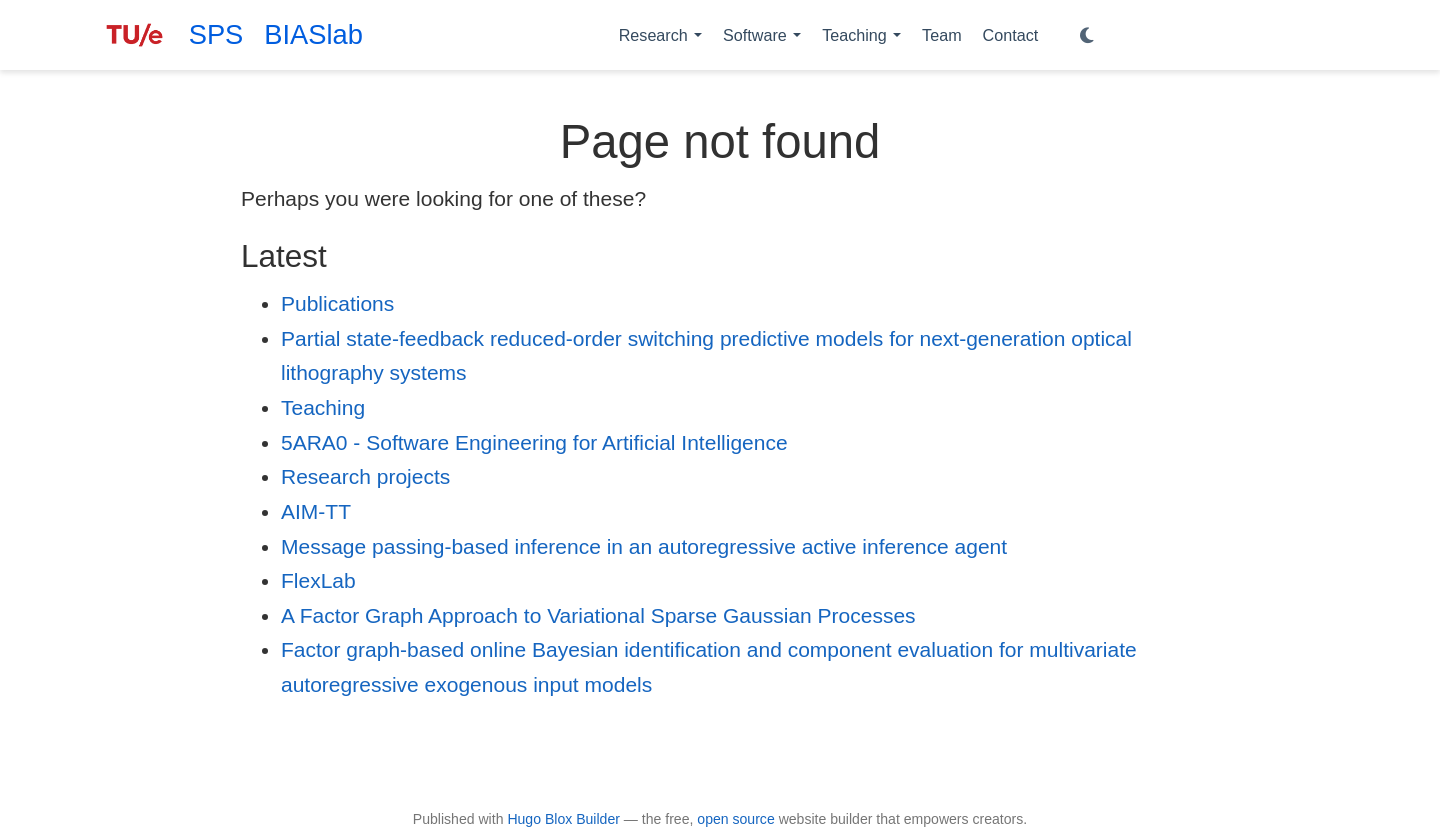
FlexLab (318, 580)
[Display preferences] (1087, 36)
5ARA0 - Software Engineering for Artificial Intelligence (534, 442)
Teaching (323, 407)
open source (735, 819)
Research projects (365, 476)
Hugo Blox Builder (563, 819)
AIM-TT (316, 511)
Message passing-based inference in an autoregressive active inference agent (644, 546)
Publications (337, 303)
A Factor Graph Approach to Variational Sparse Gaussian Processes (598, 615)
